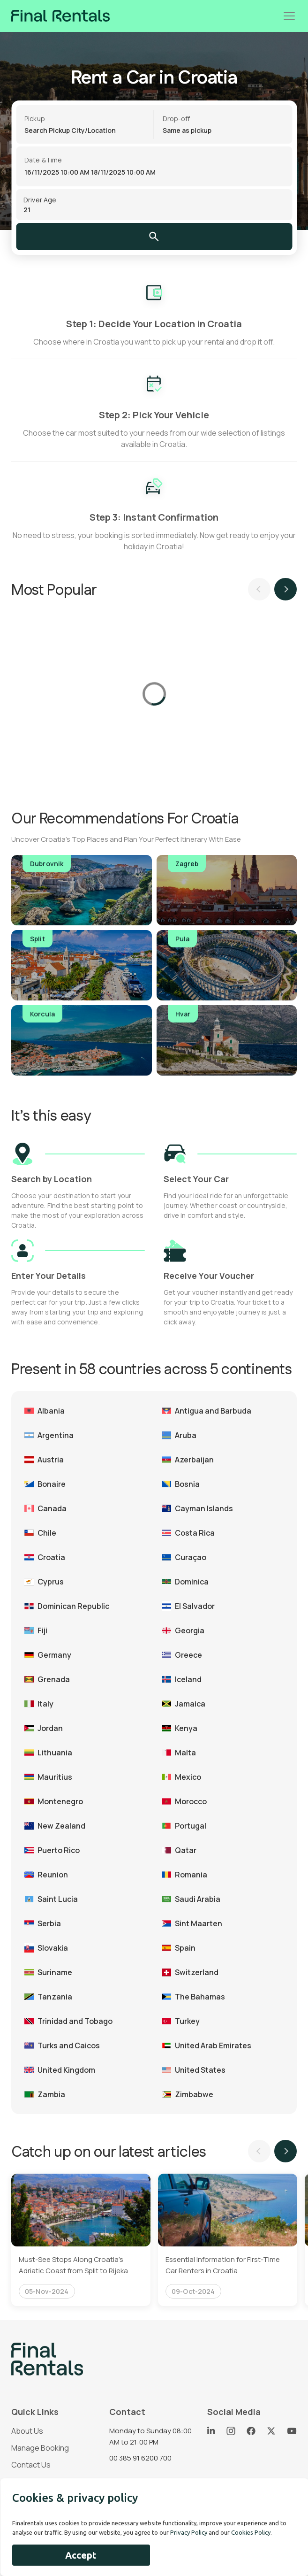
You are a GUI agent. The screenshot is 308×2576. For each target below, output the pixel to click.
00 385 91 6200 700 (140, 2458)
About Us (27, 2431)
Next (285, 589)
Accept (81, 2555)
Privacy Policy (188, 2532)
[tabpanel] (80, 2240)
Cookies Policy (250, 2532)
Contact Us (31, 2465)
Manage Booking (40, 2448)
